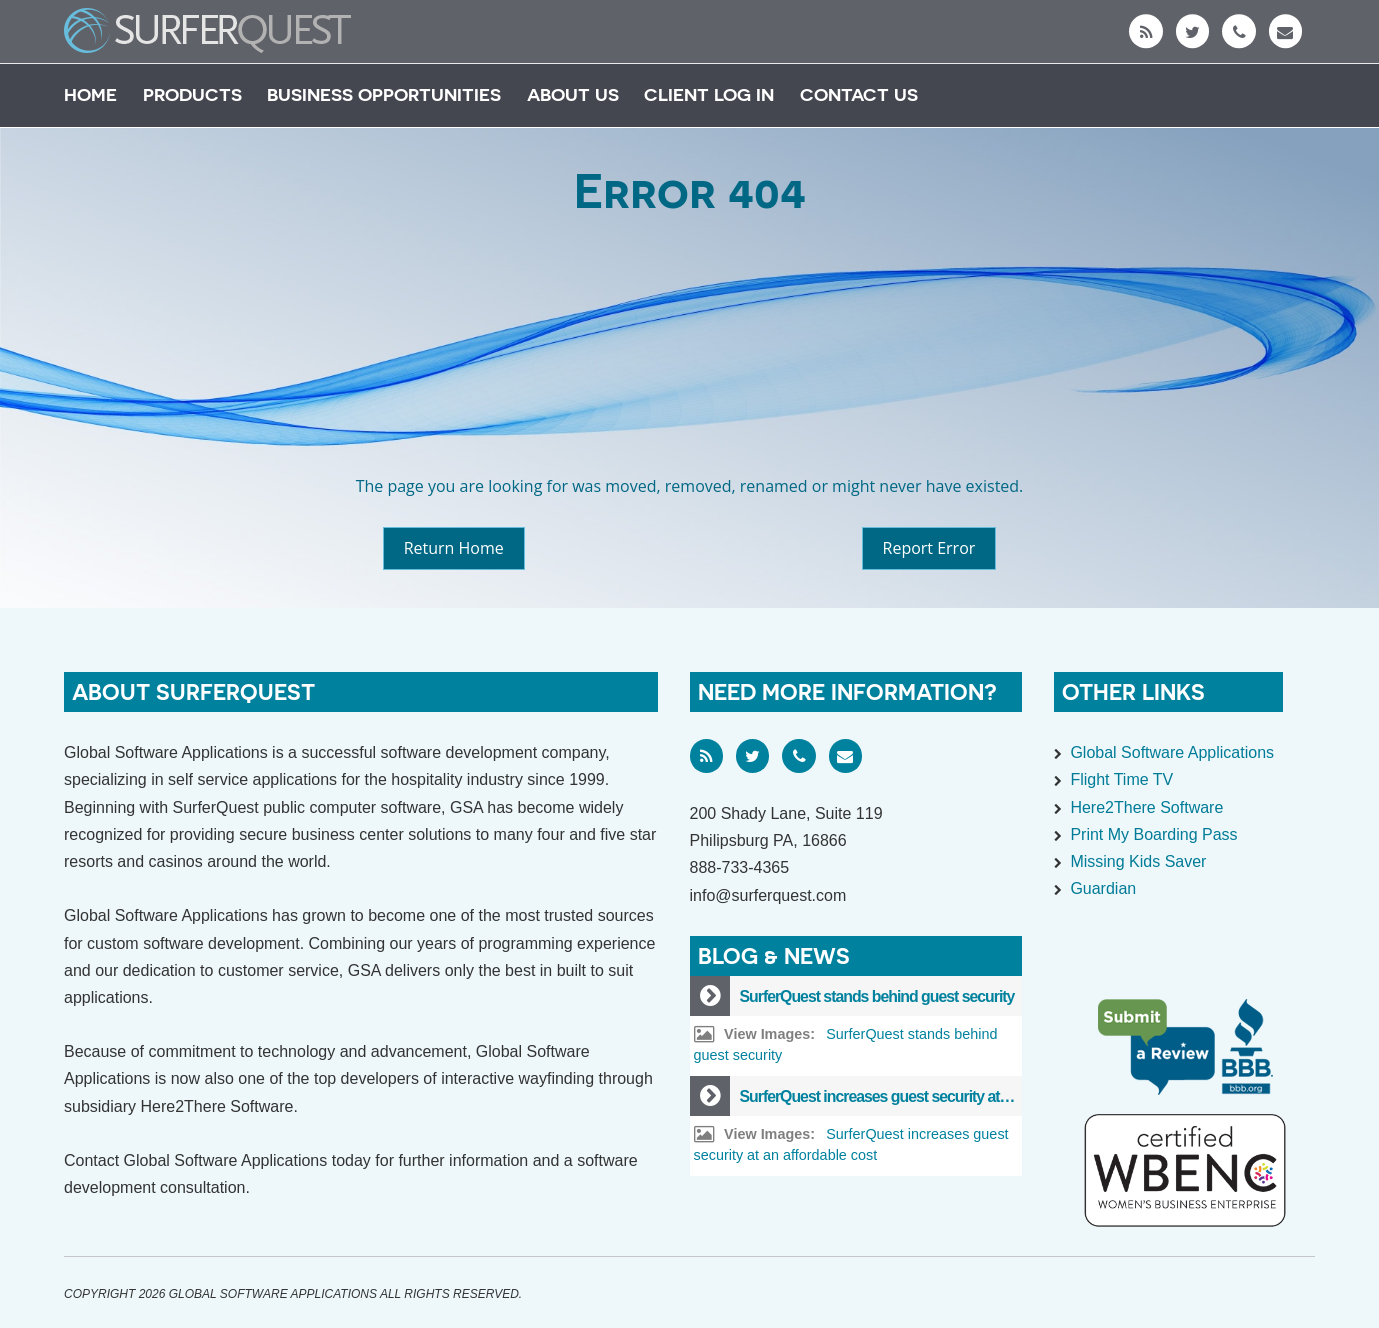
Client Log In (709, 94)
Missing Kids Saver (1138, 861)
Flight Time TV (1121, 779)
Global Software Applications (1172, 752)
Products (192, 94)
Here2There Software (1146, 807)
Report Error (929, 548)
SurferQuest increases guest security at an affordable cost (931, 1096)
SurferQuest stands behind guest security (877, 996)
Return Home (454, 548)
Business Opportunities (384, 94)
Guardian (1103, 888)
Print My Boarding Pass (1153, 834)
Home (90, 94)
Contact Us (859, 94)
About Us (573, 94)
